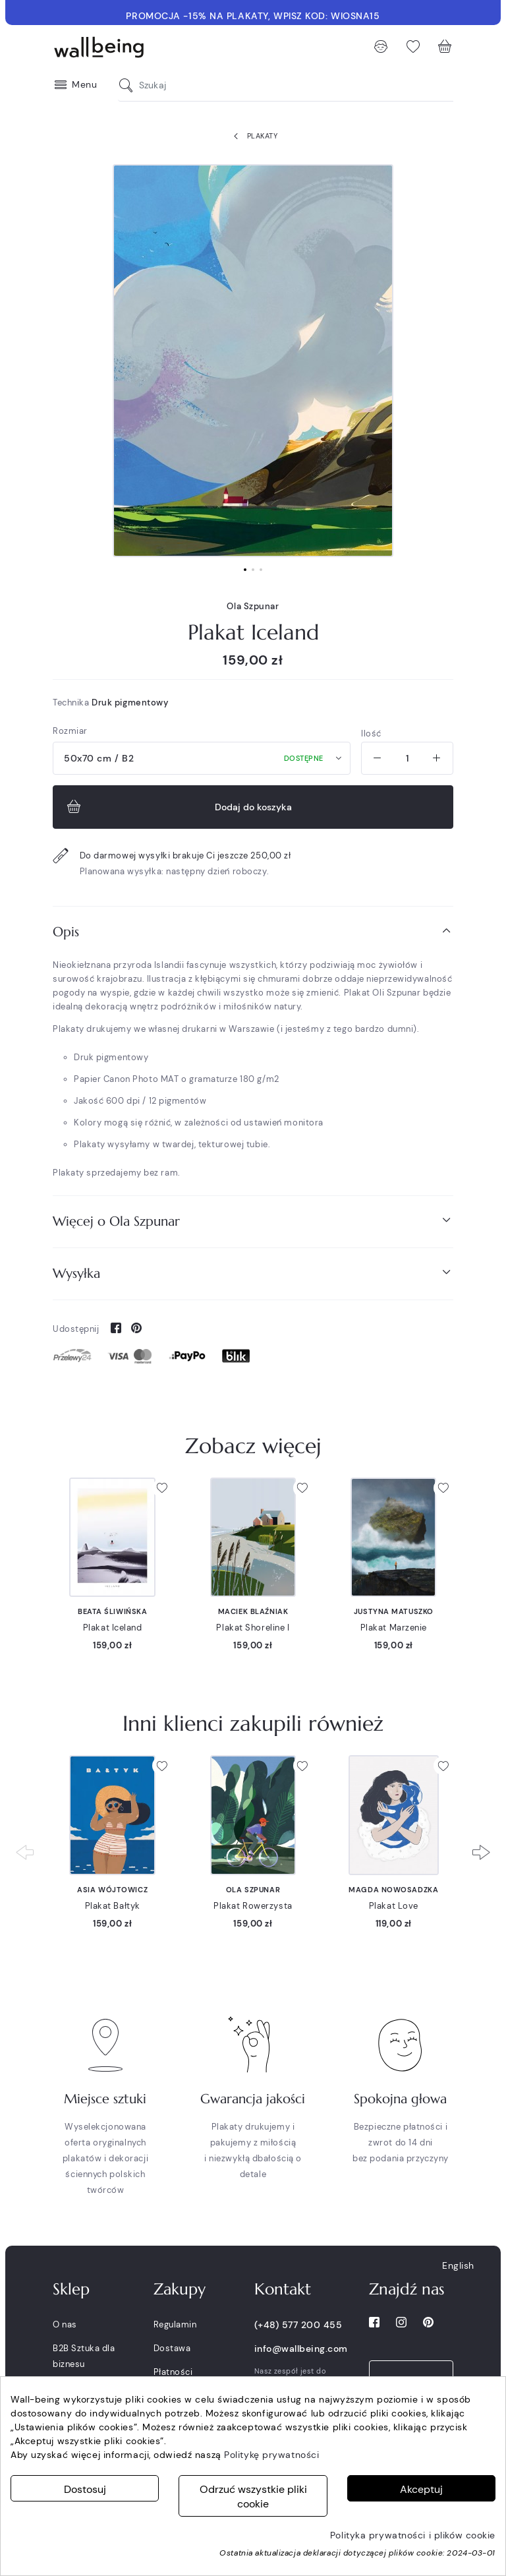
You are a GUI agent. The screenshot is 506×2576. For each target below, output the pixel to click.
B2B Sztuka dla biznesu (84, 2356)
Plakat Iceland (112, 1627)
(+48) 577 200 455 (298, 2325)
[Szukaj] (129, 85)
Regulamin (175, 2324)
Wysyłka (253, 1273)
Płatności (173, 2372)
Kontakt (282, 2289)
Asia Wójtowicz (112, 1889)
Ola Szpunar (253, 606)
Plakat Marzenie (393, 1627)
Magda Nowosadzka (393, 1889)
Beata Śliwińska (112, 1611)
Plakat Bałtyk (112, 1905)
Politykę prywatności (271, 2455)
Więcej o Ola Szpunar (253, 1221)
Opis (253, 931)
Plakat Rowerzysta (253, 1905)
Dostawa (172, 2348)
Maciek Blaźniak (253, 1611)
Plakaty (252, 136)
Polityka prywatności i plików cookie (412, 2535)
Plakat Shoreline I (252, 1627)
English (458, 2265)
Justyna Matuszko (394, 1611)
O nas (65, 2324)
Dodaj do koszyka (178, 807)
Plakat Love (393, 1905)
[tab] (253, 932)
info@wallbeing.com (301, 2348)
